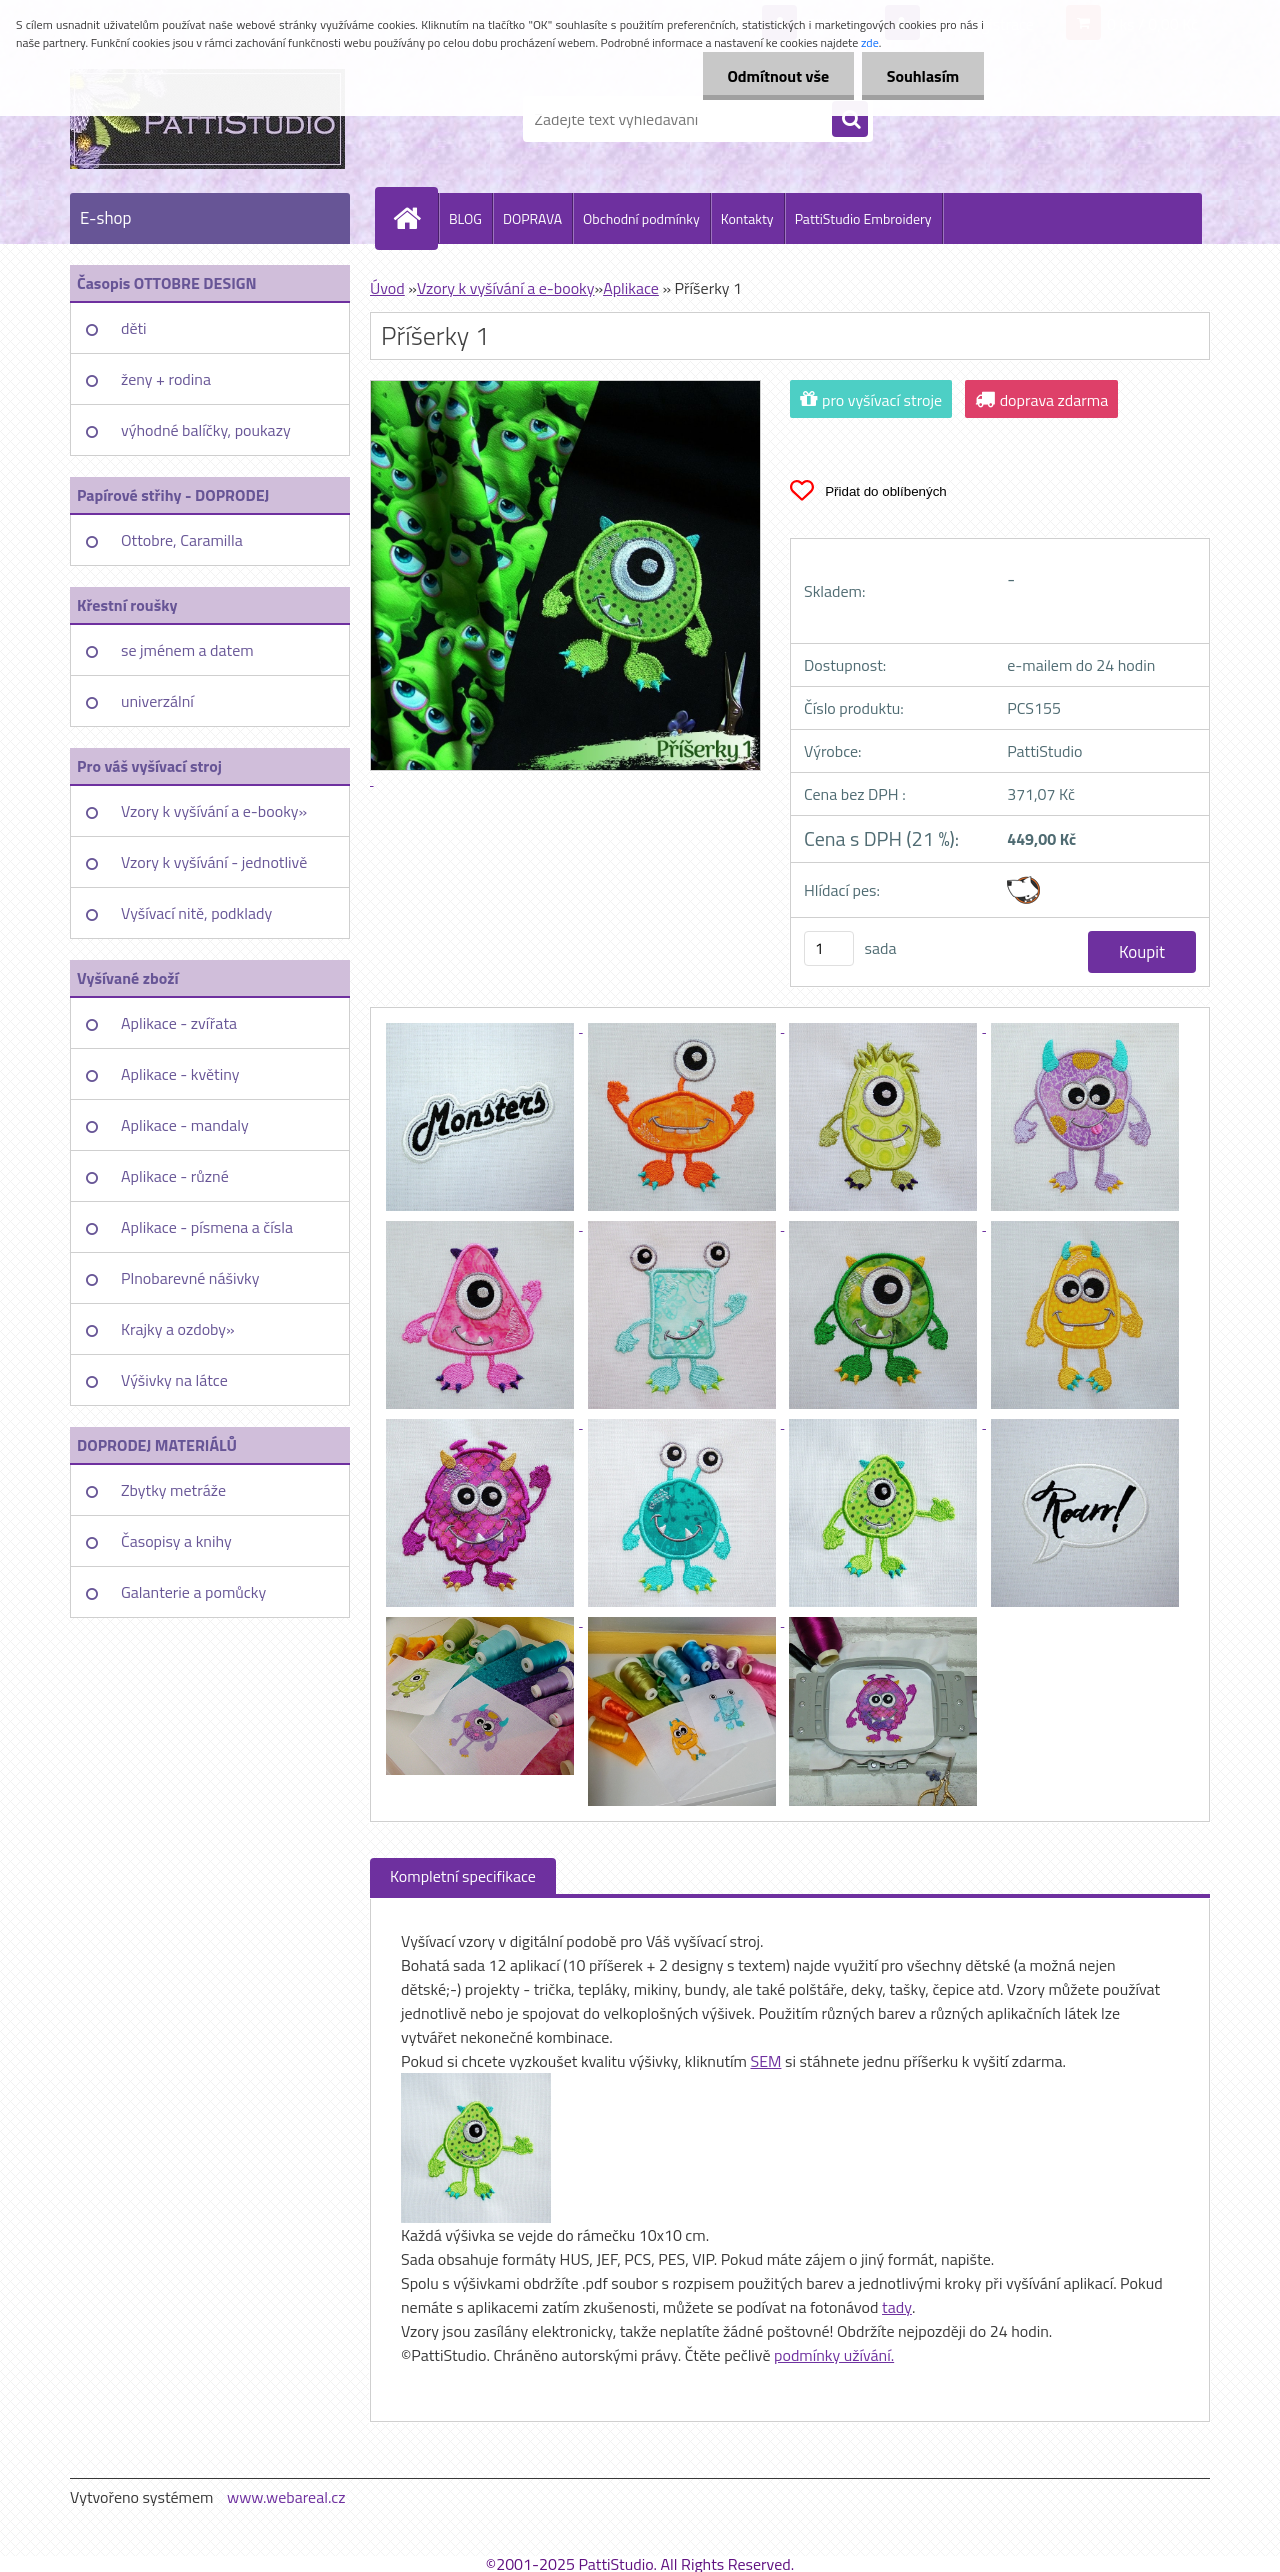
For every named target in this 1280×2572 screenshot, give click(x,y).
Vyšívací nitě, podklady (196, 913)
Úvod (387, 288)
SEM (765, 2061)
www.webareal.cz (286, 2497)
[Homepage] (415, 218)
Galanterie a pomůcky (193, 1592)
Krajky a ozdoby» (178, 1329)
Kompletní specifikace (463, 1876)
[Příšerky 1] (482, 1026)
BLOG (465, 218)
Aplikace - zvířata (179, 1023)
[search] (850, 120)
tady (897, 2307)
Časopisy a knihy (176, 1541)
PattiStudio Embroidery (863, 218)
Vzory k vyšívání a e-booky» (214, 811)
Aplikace (631, 288)
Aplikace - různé (175, 1176)
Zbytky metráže (173, 1490)
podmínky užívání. (834, 2355)
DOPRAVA (532, 218)
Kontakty (747, 218)
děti (134, 328)
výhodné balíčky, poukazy (206, 430)
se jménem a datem (187, 650)
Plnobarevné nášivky (190, 1278)
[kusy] (829, 948)
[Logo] (207, 119)
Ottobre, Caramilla (182, 540)
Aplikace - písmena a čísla (207, 1227)
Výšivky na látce (174, 1380)
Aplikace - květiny (180, 1074)
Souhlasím (922, 76)
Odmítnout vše (778, 76)
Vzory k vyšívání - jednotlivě (214, 862)
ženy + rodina (166, 379)
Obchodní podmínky (641, 218)
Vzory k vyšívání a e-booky (506, 288)
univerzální (157, 701)
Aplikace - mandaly (185, 1125)
